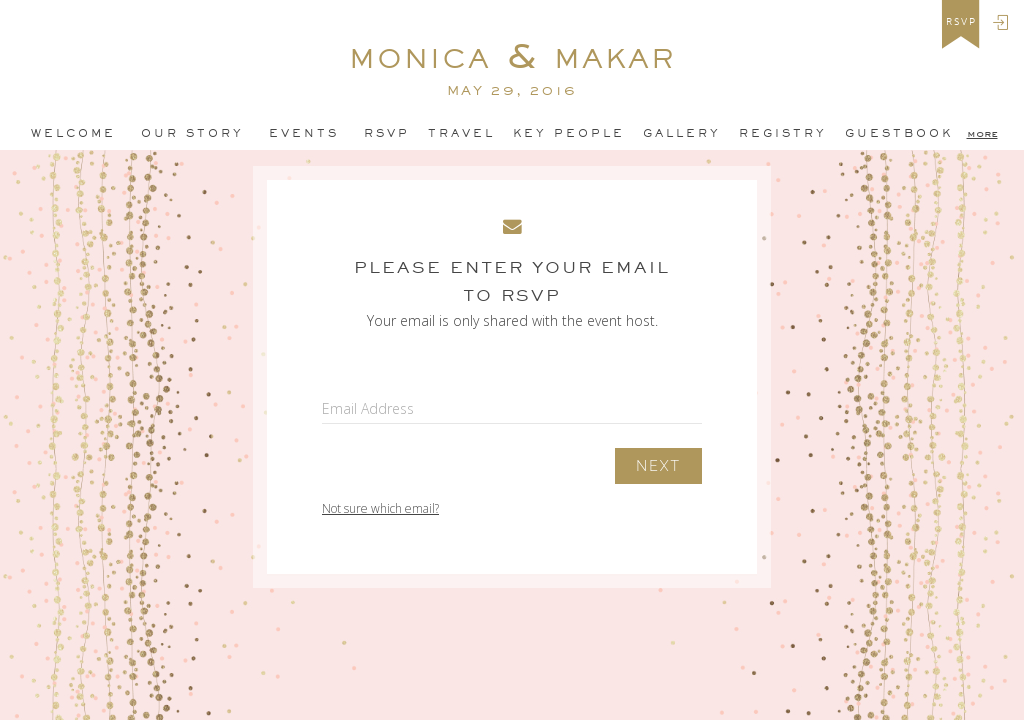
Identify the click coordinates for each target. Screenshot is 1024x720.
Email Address (368, 408)
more (982, 133)
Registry (783, 133)
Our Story (192, 133)
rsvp (961, 22)
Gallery (682, 133)
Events (304, 133)
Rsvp (387, 133)
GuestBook (899, 133)
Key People (569, 133)
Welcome (73, 133)
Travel (461, 133)
